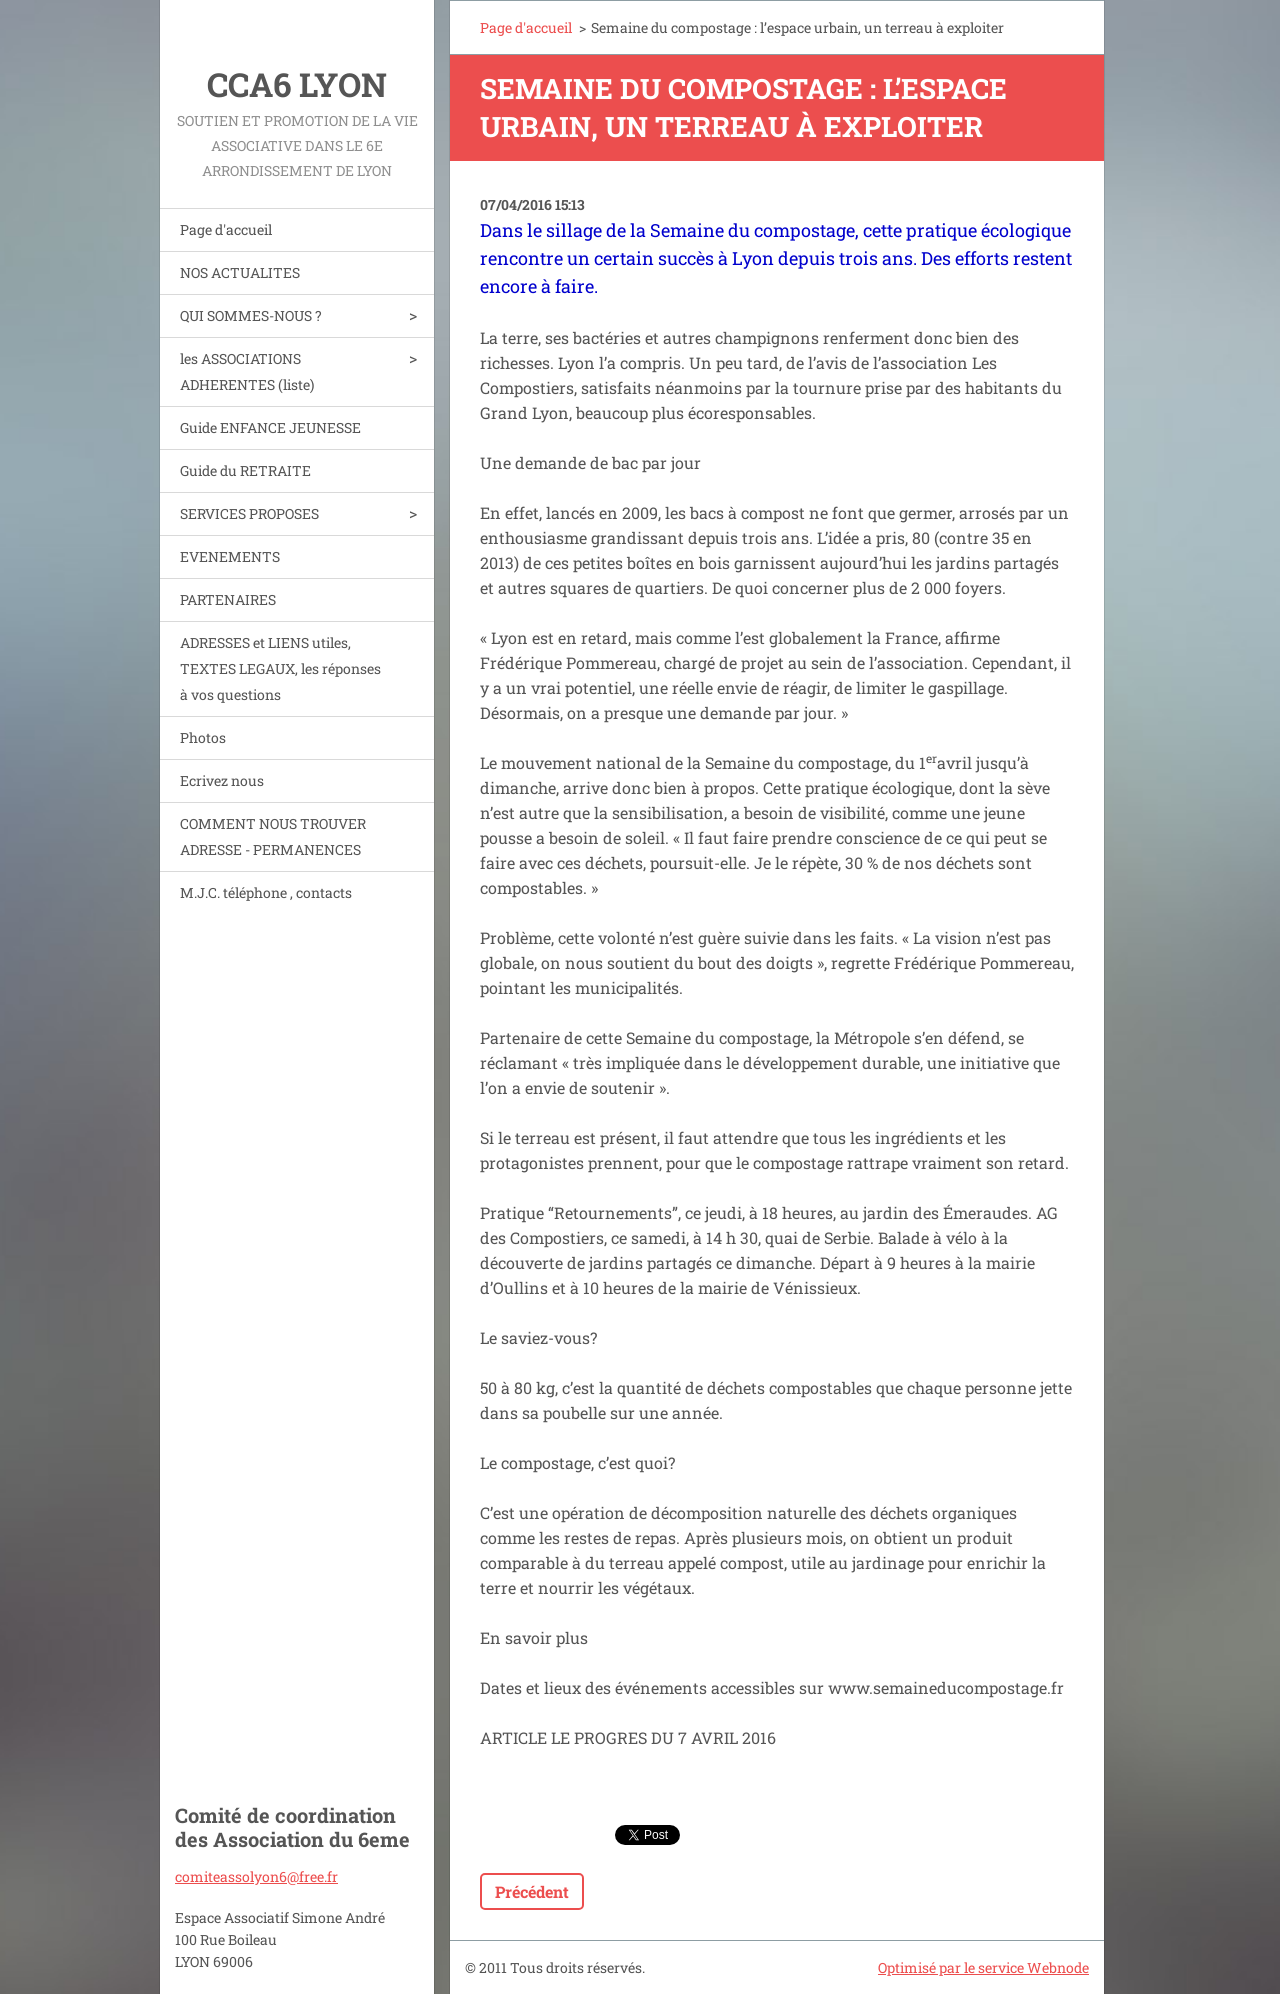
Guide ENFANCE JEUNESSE (270, 427)
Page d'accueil (226, 229)
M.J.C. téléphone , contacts (266, 892)
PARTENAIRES (228, 599)
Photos (203, 737)
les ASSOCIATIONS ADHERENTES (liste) (247, 371)
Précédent (532, 1891)
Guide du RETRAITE (245, 470)
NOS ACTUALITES (240, 272)
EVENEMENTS (230, 556)
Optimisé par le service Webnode (983, 1967)
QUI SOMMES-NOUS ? (251, 315)
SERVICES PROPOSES (249, 513)
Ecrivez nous (222, 780)
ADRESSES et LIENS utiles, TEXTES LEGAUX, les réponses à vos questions (280, 668)
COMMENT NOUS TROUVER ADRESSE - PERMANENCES (273, 836)
